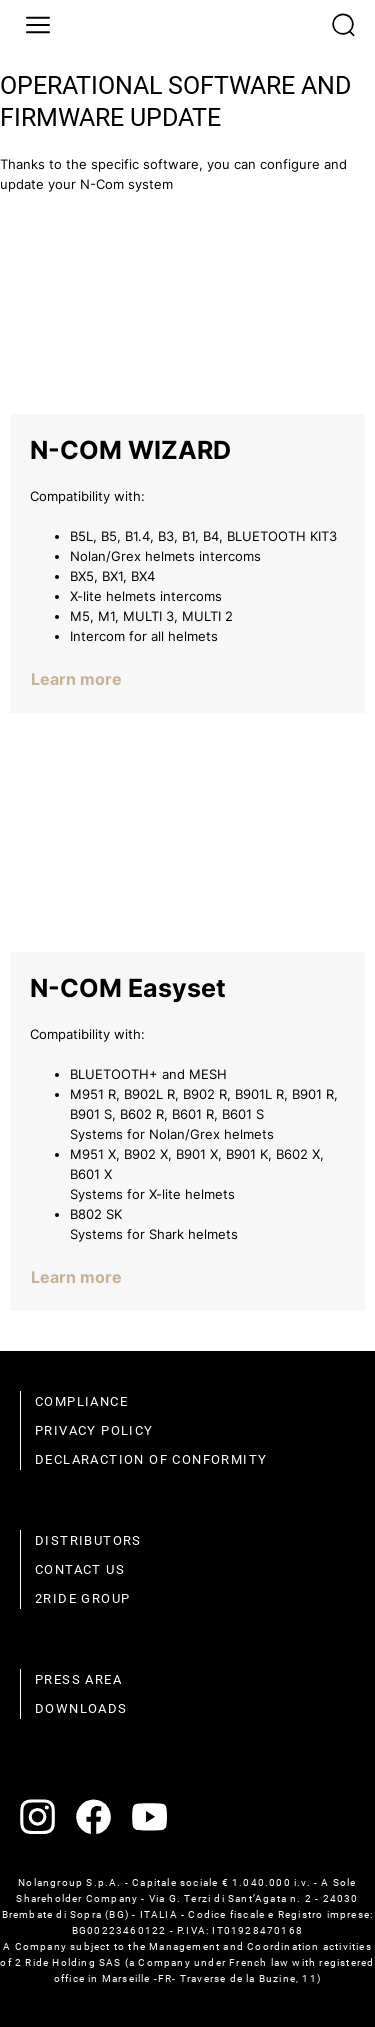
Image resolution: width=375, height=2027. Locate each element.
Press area (78, 1679)
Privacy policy (94, 1430)
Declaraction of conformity (151, 1459)
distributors (88, 1540)
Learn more (76, 679)
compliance (81, 1401)
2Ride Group (82, 1598)
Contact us (80, 1569)
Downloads (81, 1708)
